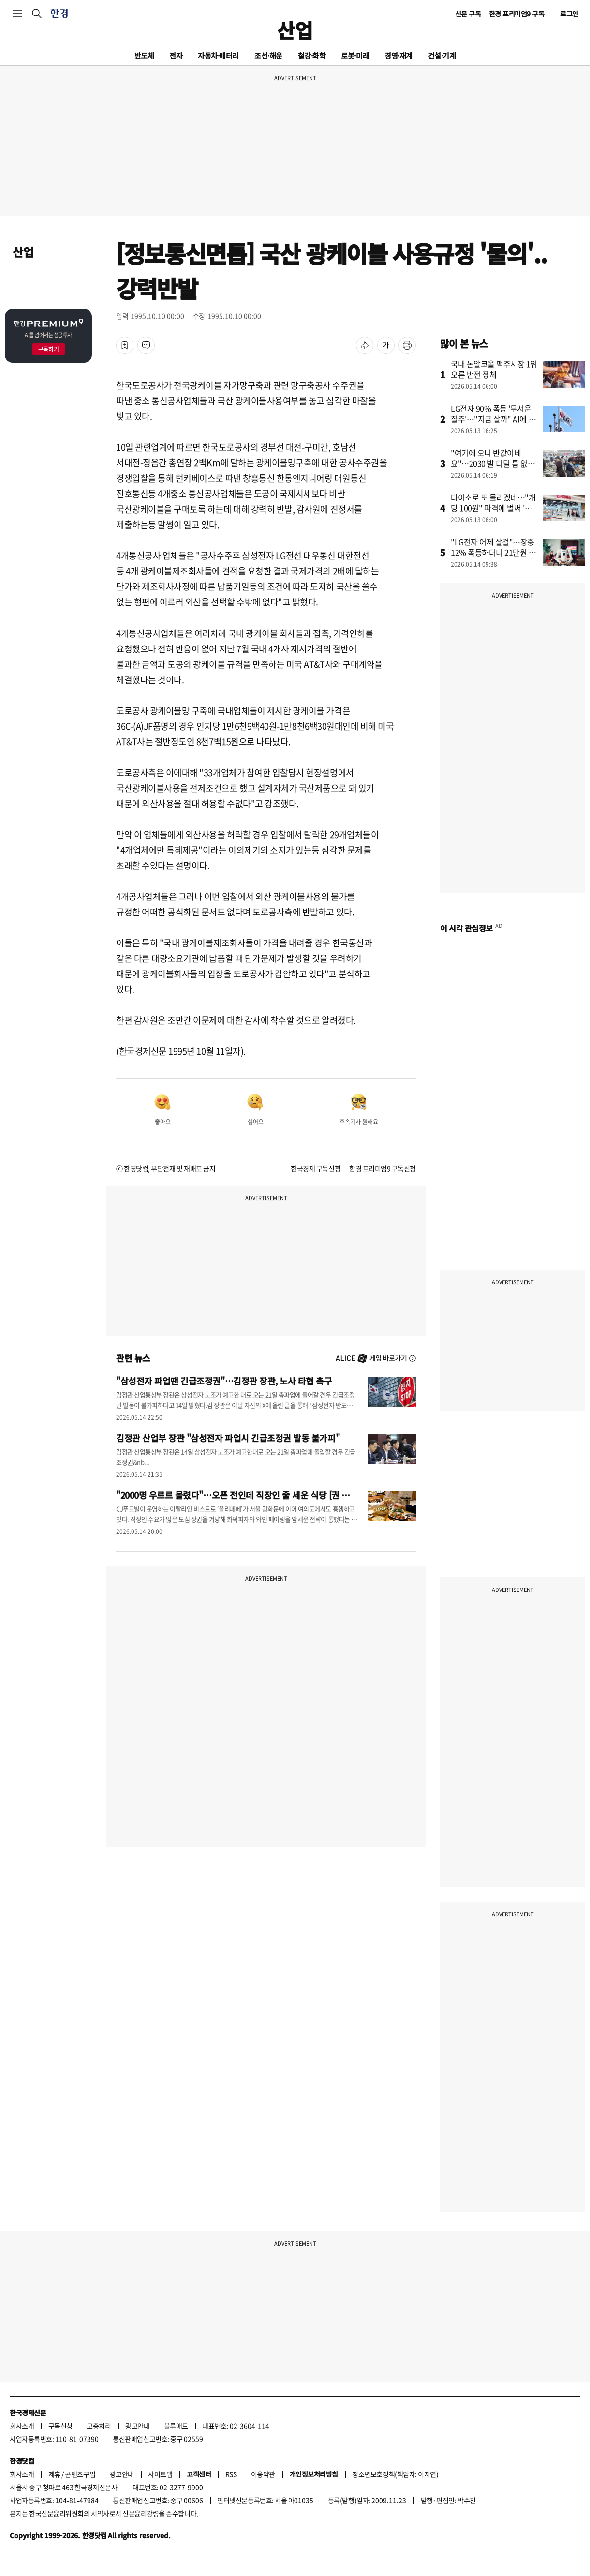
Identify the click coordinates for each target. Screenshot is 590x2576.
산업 (294, 30)
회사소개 (22, 2425)
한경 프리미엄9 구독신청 (382, 1168)
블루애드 (176, 2425)
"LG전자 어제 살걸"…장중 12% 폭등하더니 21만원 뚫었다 (493, 552)
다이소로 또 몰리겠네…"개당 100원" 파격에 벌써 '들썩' (493, 507)
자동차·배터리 (218, 55)
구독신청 (60, 2425)
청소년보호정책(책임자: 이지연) (395, 2474)
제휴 (54, 2474)
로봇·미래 (355, 55)
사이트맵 (160, 2474)
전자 (175, 55)
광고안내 (137, 2425)
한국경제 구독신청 (315, 1168)
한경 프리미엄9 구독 (517, 13)
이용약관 (263, 2474)
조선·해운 (268, 55)
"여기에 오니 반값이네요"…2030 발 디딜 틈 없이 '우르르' (492, 463)
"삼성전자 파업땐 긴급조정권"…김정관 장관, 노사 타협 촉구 (224, 1380)
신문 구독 (468, 13)
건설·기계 (442, 55)
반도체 (144, 55)
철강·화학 (312, 55)
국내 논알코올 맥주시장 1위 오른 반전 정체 (494, 369)
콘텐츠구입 (80, 2474)
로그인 (569, 13)
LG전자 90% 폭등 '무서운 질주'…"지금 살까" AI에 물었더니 (493, 418)
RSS (231, 2474)
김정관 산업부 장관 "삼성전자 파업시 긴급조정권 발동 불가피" (227, 1437)
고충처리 (99, 2425)
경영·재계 (398, 55)
